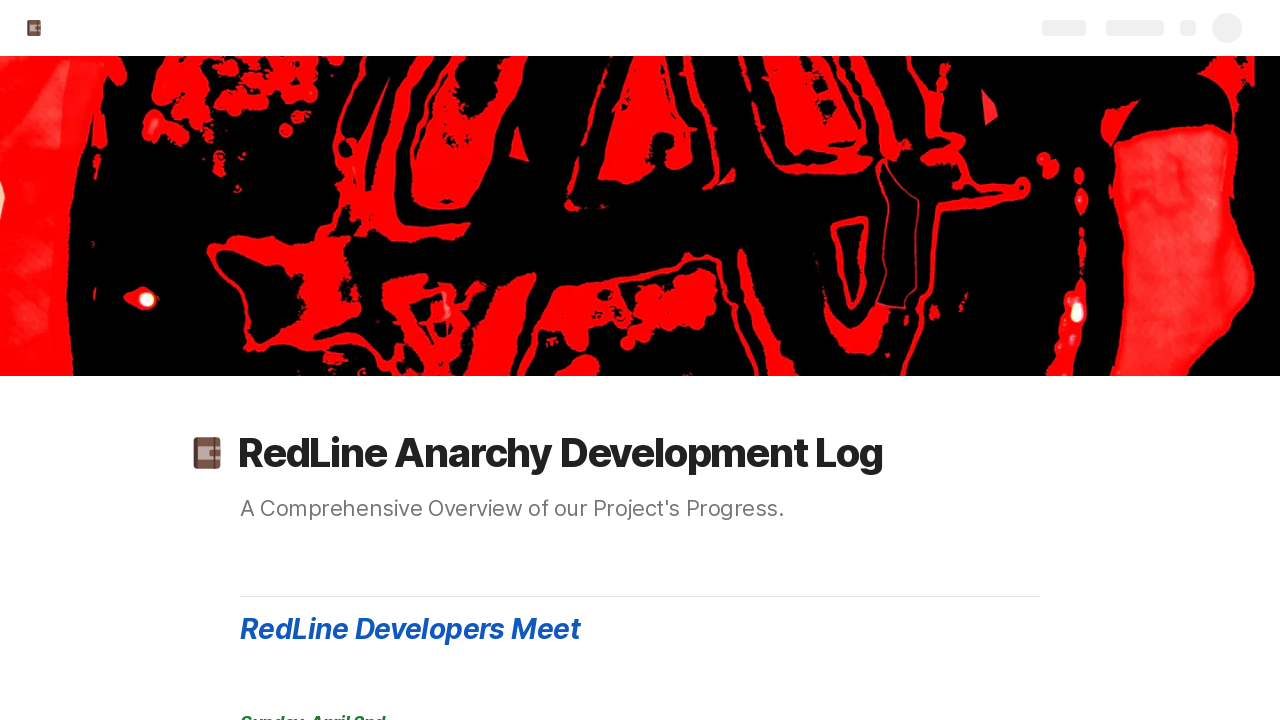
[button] (207, 453)
